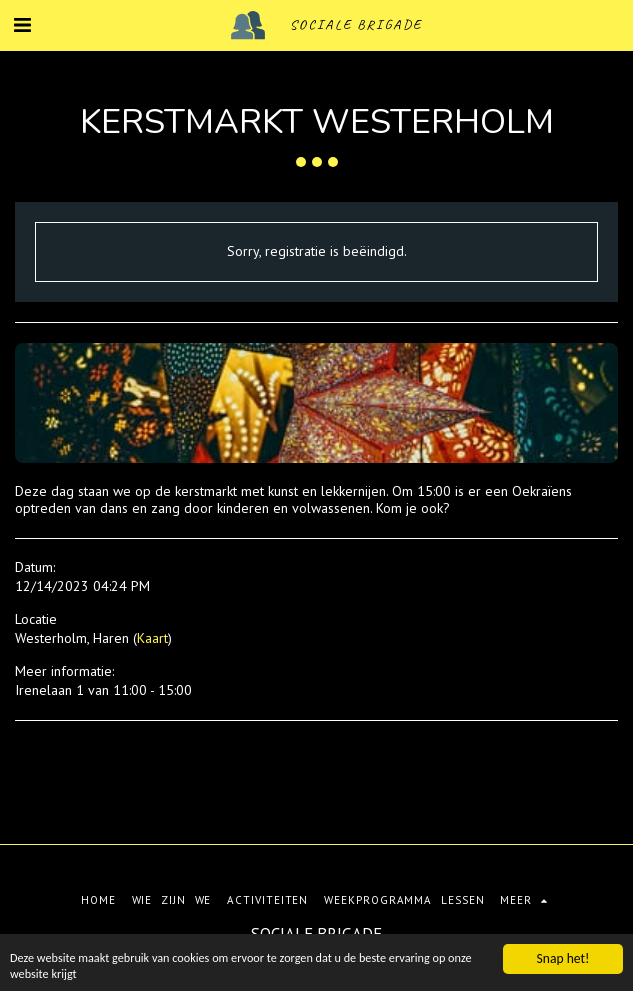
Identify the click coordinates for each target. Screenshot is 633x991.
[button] (22, 25)
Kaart (152, 638)
